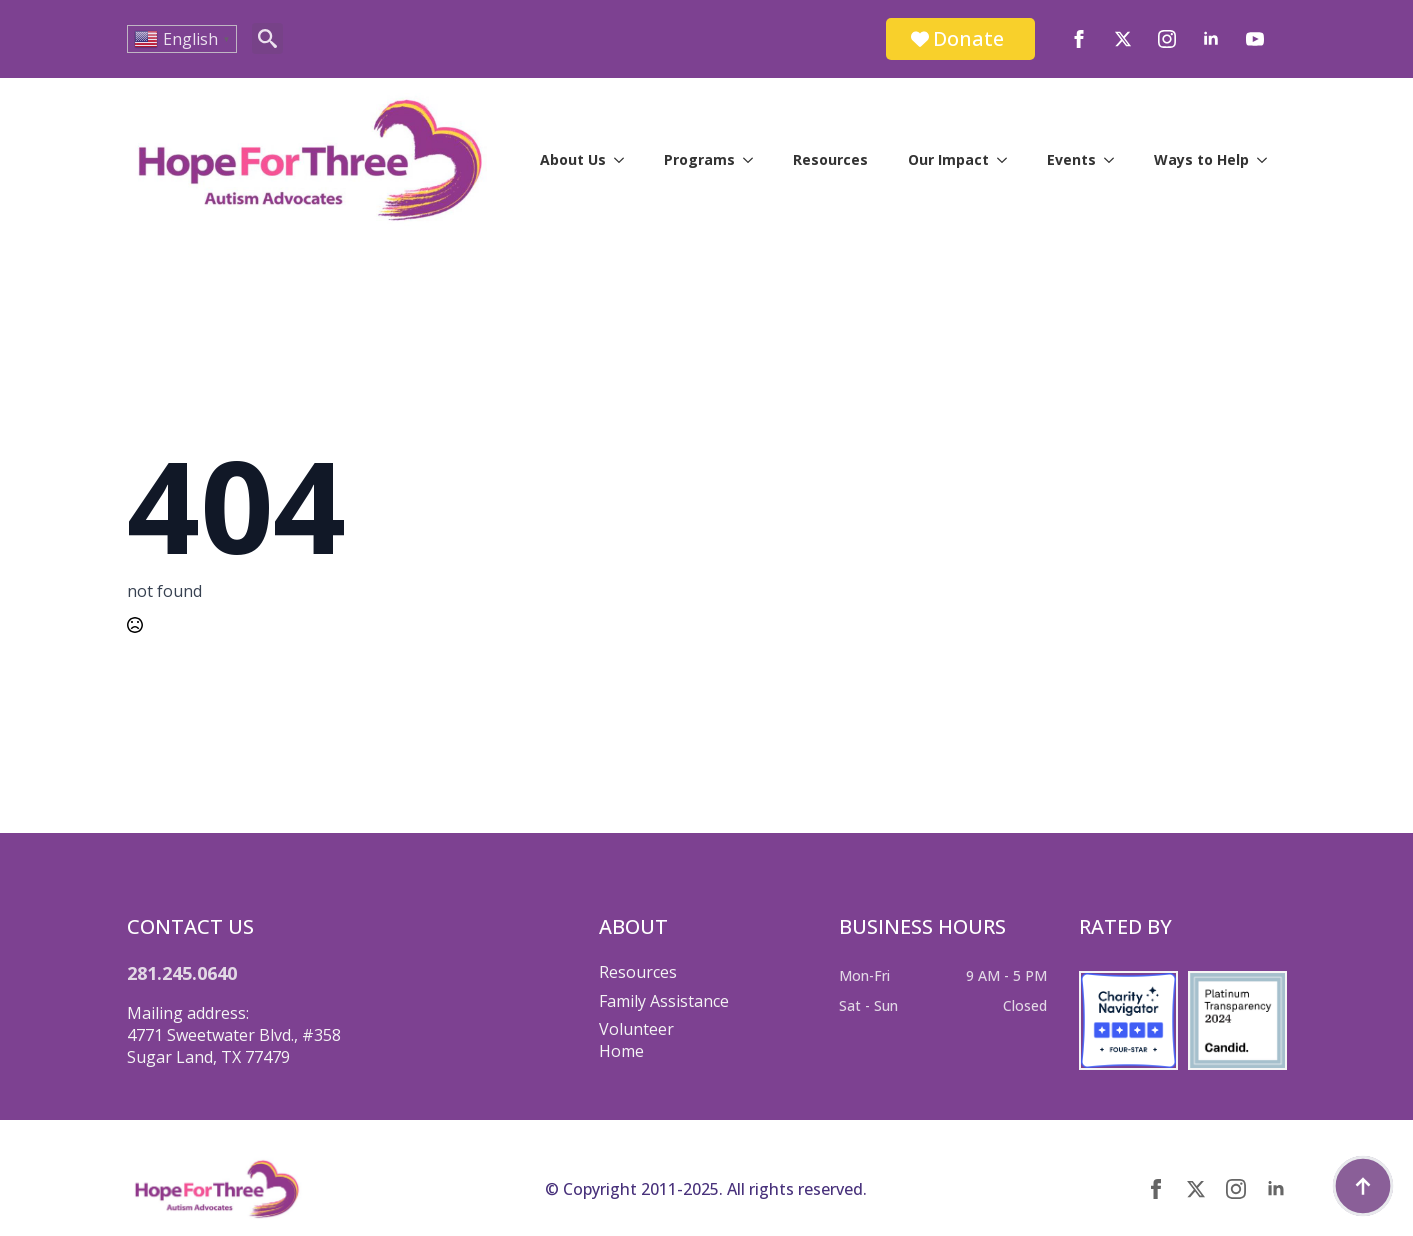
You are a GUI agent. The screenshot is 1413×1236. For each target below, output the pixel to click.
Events (1071, 159)
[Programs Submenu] (754, 160)
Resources (830, 159)
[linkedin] (1211, 39)
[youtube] (1255, 39)
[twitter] (1123, 39)
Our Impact (948, 159)
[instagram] (1167, 39)
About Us (573, 159)
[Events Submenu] (1115, 160)
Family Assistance (664, 1001)
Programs (699, 159)
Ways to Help (1201, 159)
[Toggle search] (267, 38)
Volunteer (636, 1029)
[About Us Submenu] (625, 160)
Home (621, 1051)
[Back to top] (1363, 1186)
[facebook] (1079, 39)
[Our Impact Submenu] (1008, 160)
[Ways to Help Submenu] (1268, 160)
